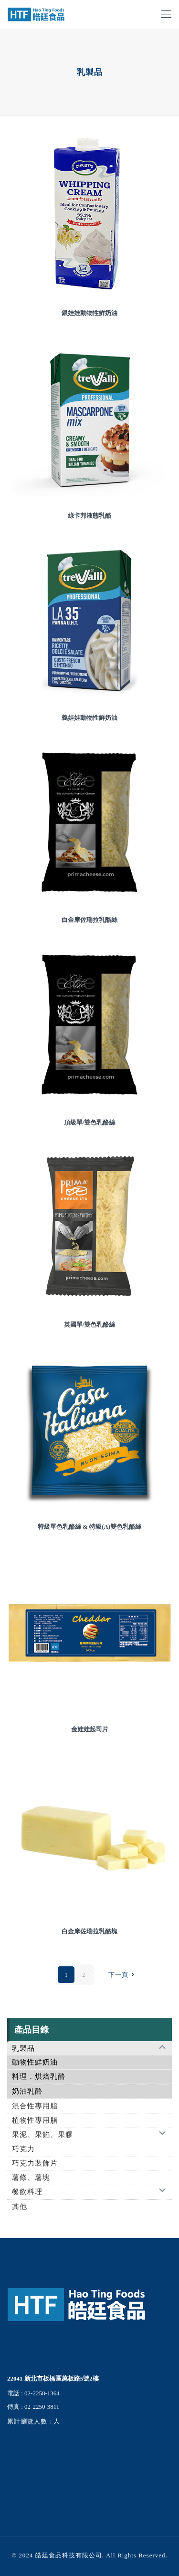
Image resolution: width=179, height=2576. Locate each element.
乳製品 (23, 2048)
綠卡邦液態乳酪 (89, 515)
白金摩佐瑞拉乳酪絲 (89, 919)
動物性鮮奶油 (35, 2062)
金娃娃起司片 (89, 1729)
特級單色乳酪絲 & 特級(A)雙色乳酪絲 (89, 1526)
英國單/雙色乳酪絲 (90, 1324)
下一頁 (122, 1974)
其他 (19, 2206)
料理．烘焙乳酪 (38, 2076)
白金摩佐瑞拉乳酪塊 (89, 1931)
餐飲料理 (27, 2192)
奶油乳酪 (27, 2091)
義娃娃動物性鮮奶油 (89, 717)
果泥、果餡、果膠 (42, 2134)
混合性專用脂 (35, 2106)
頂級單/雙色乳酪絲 (90, 1122)
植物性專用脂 (35, 2120)
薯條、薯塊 (31, 2177)
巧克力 (23, 2149)
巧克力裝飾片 (35, 2163)
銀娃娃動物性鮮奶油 (89, 313)
